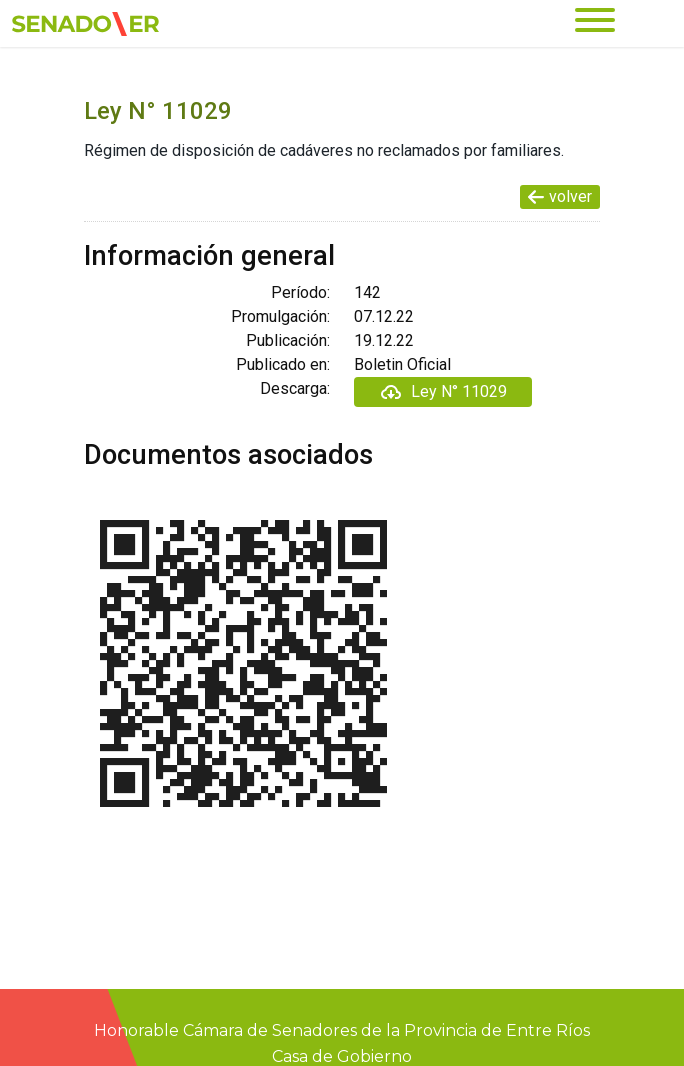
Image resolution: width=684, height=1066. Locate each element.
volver (560, 196)
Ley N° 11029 (443, 392)
